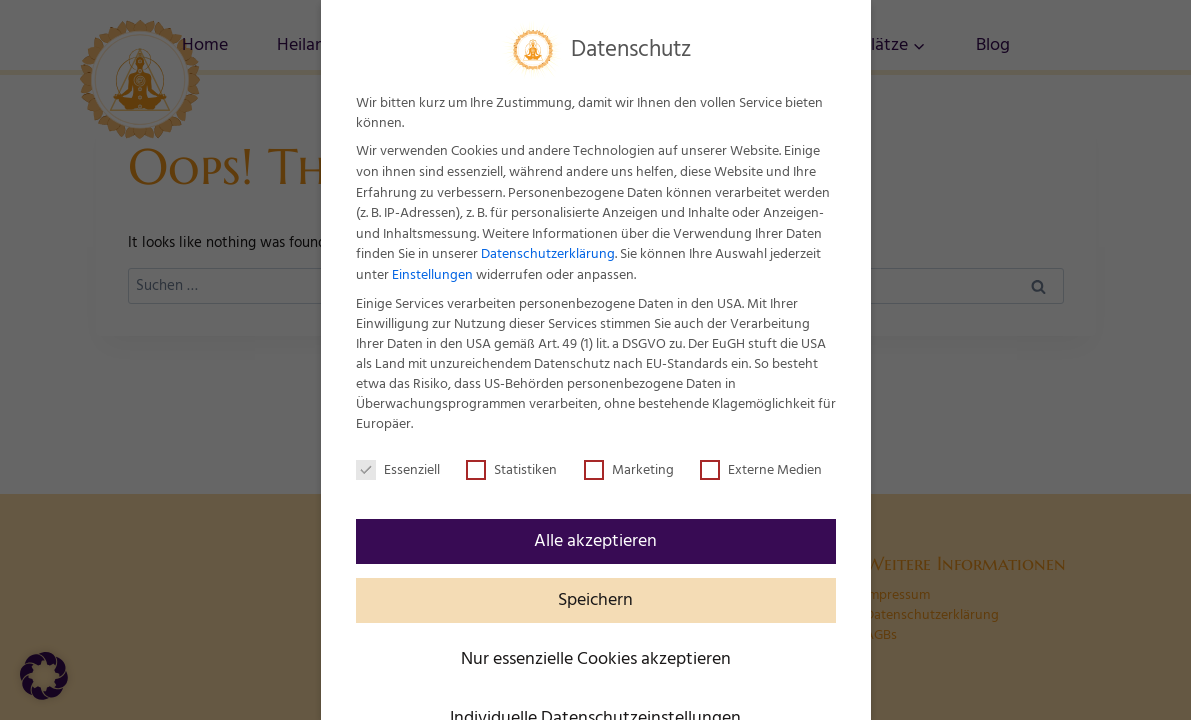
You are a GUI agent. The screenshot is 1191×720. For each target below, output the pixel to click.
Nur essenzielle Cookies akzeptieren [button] (596, 659)
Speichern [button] (595, 600)
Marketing (629, 470)
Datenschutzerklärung (548, 254)
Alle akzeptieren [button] (595, 541)
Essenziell (398, 470)
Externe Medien (761, 470)
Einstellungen (432, 275)
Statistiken (511, 470)
